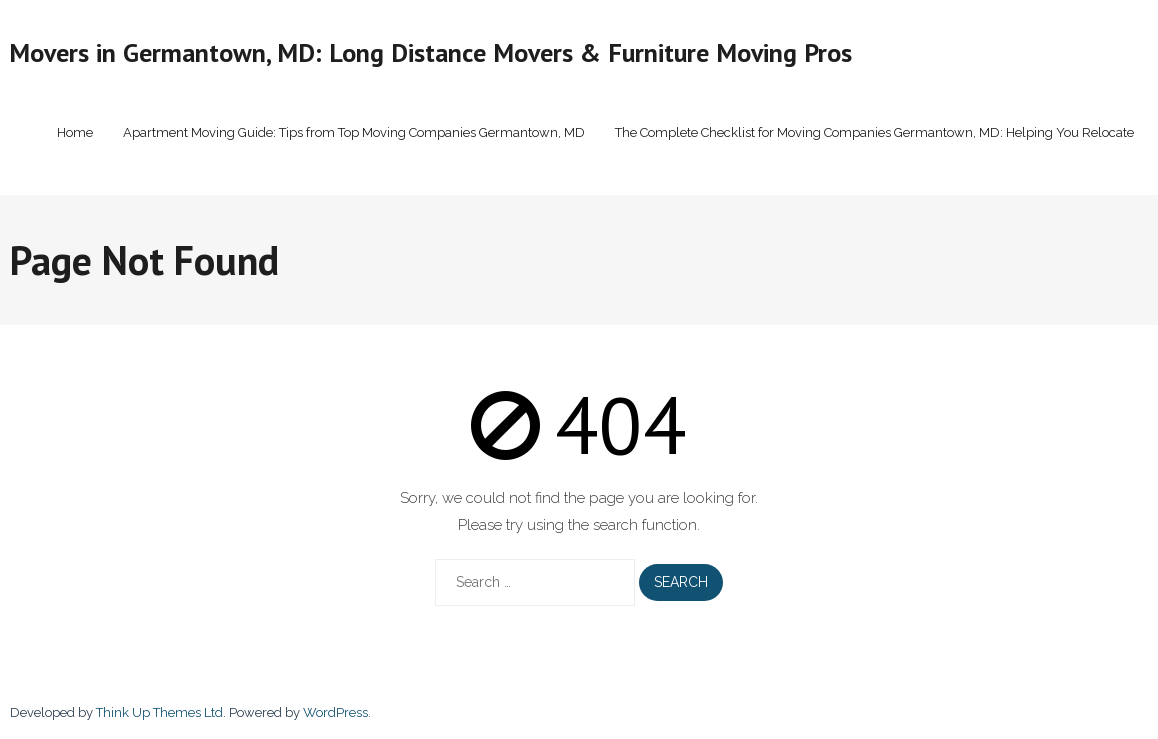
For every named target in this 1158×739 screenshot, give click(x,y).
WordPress (335, 712)
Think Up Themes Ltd (159, 712)
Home (75, 132)
